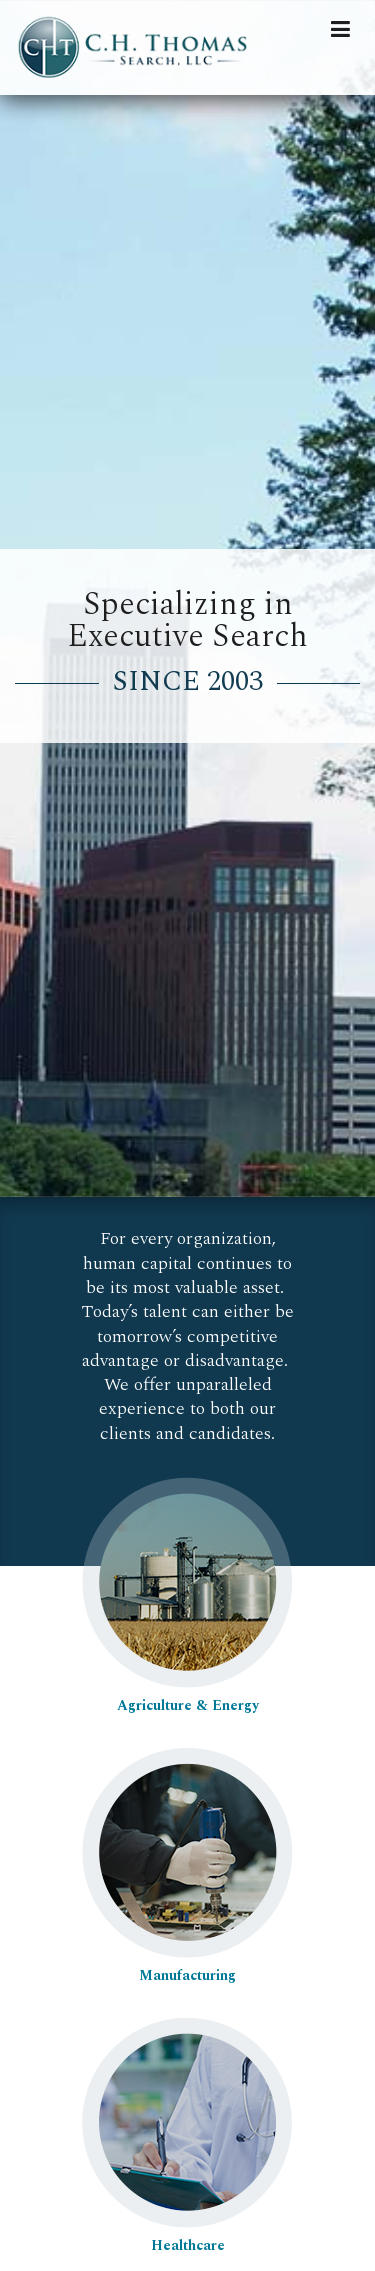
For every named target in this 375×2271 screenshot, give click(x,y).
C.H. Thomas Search (140, 47)
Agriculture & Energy (187, 1695)
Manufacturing (187, 1965)
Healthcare (187, 2235)
